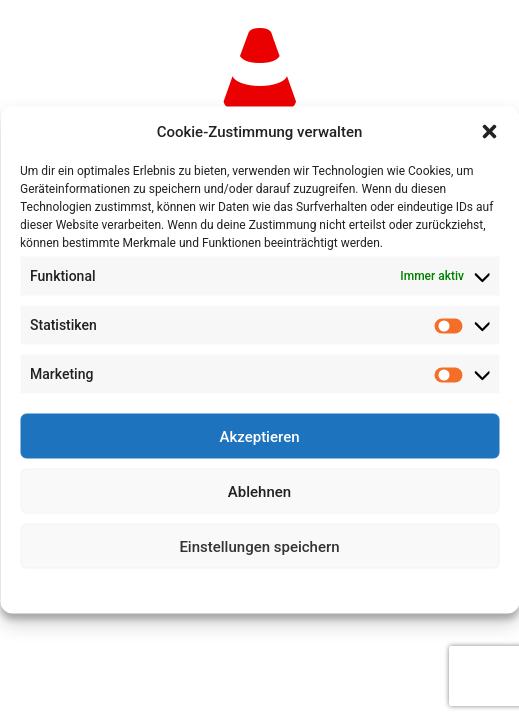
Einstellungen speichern (259, 546)
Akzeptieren (259, 436)
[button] (489, 132)
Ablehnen (259, 491)
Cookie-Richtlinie (185, 589)
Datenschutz (273, 589)
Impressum (347, 589)
